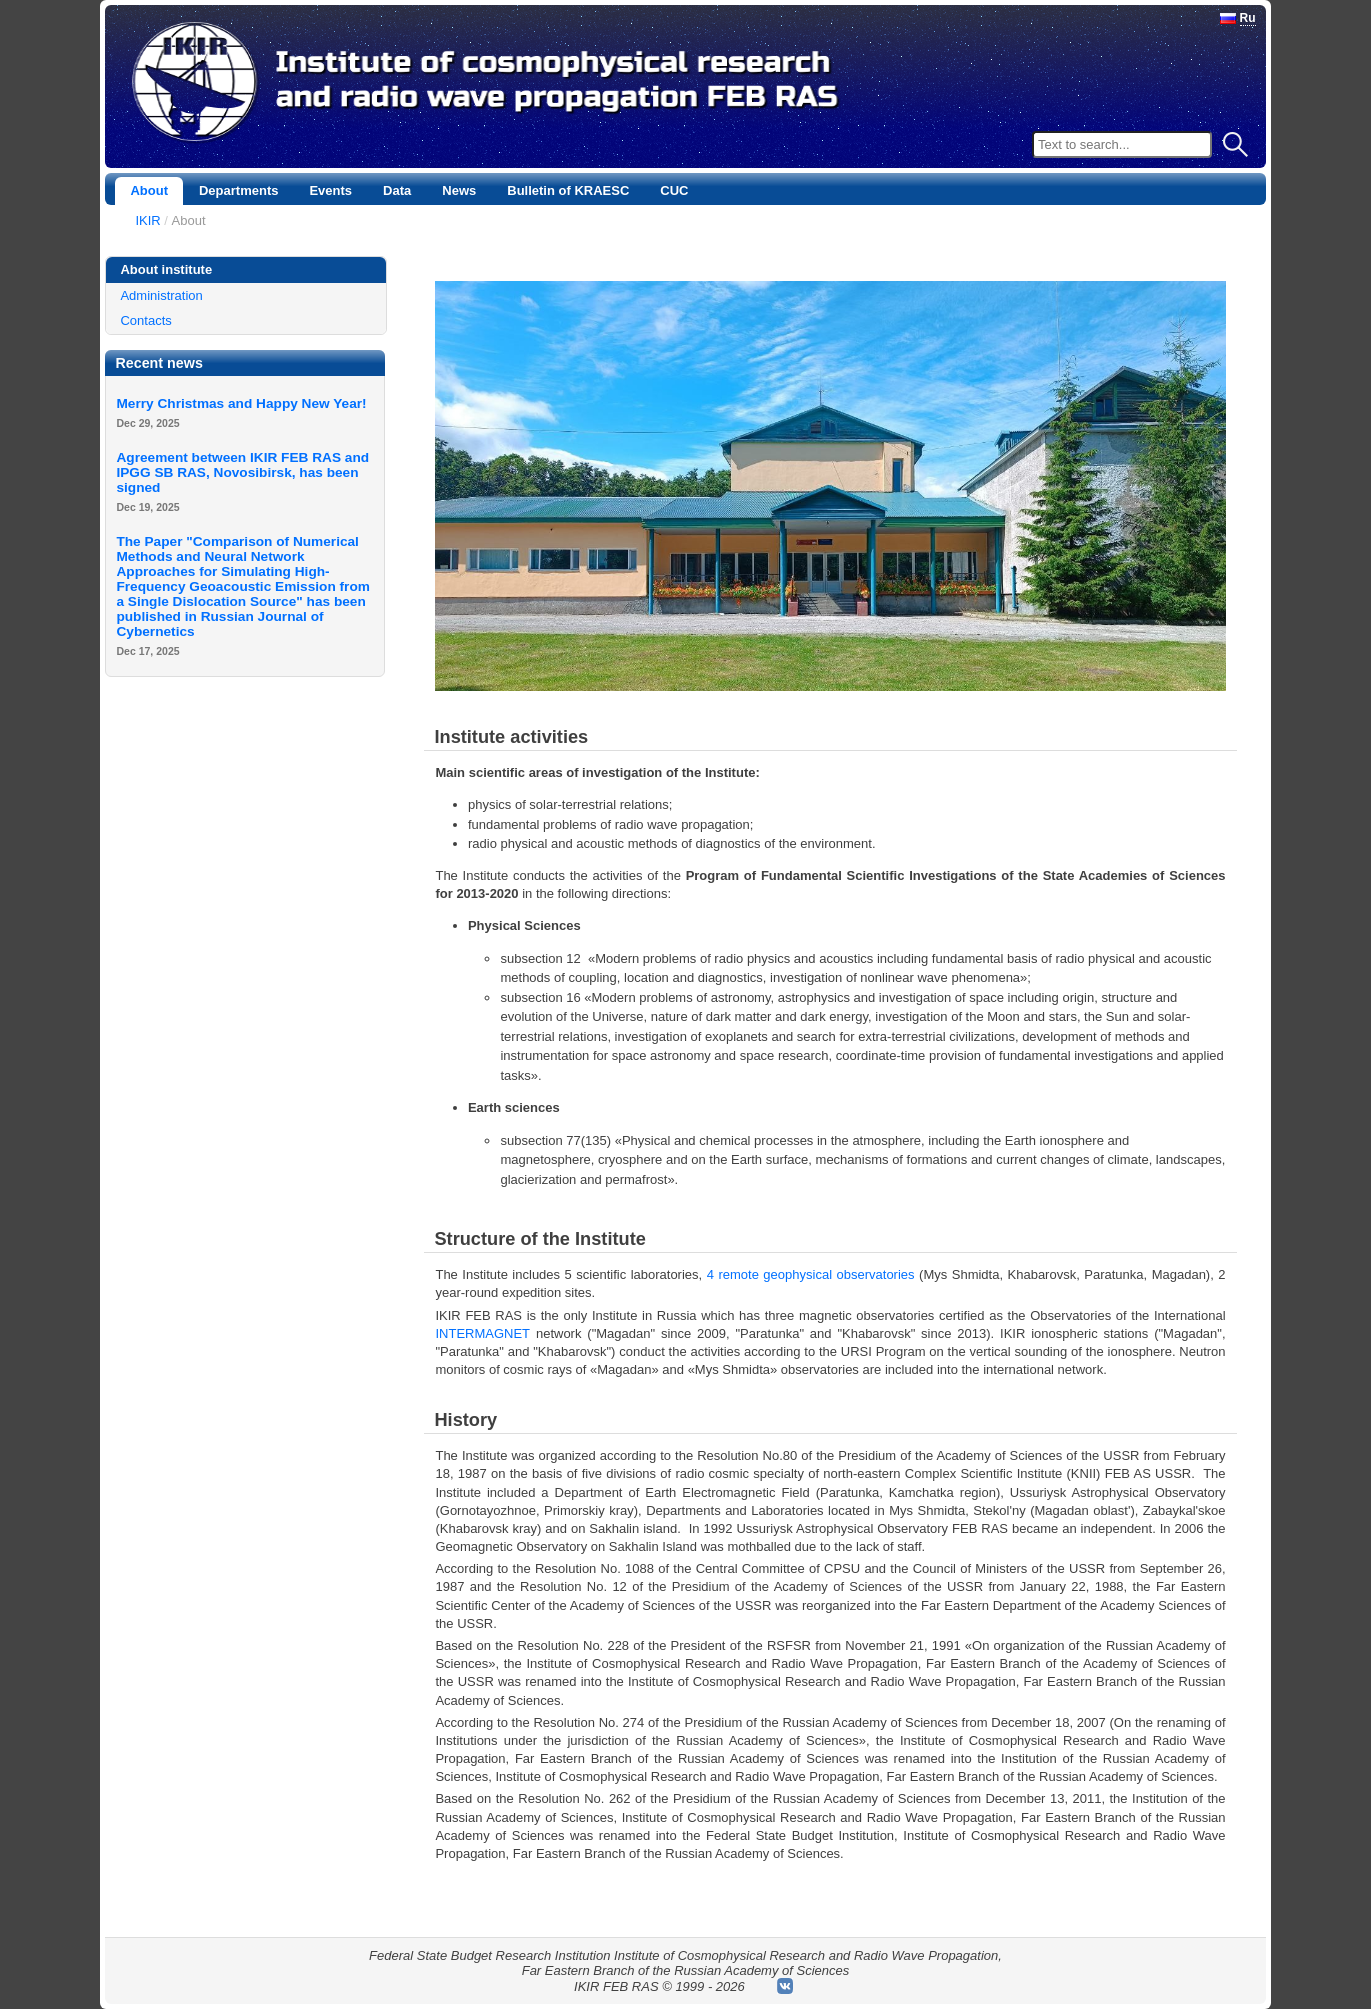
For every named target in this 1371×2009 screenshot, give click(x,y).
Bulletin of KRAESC (568, 190)
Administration (161, 295)
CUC (674, 190)
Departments (238, 190)
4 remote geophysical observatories (811, 1274)
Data (397, 190)
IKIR (147, 220)
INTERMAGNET (482, 1333)
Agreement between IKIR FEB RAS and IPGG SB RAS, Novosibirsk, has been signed (242, 472)
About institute (166, 269)
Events (330, 190)
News (459, 190)
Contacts (145, 320)
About (149, 190)
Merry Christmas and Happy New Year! (241, 403)
